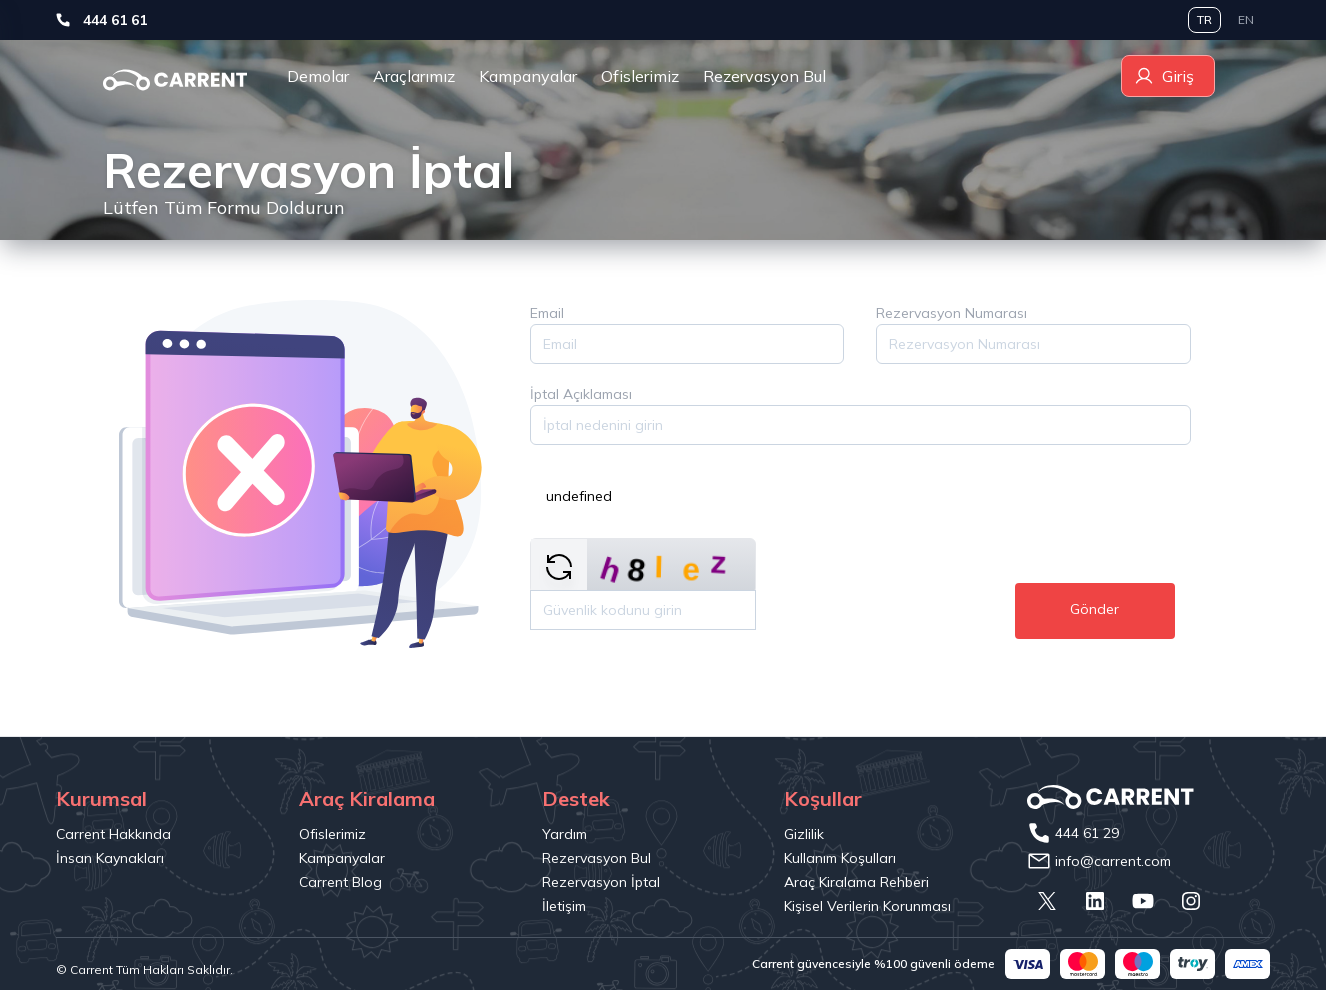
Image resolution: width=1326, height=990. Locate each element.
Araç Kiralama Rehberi (856, 882)
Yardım (564, 834)
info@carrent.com (1113, 861)
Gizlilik (804, 834)
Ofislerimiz (640, 76)
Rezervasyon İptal (601, 882)
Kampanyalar (528, 76)
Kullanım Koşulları (840, 858)
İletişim (564, 906)
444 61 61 (163, 20)
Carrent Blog (340, 882)
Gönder (1094, 609)
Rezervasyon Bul (764, 76)
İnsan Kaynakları (110, 858)
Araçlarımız (414, 76)
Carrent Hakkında (113, 834)
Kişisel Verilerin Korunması (867, 906)
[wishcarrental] (175, 80)
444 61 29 (1087, 833)
